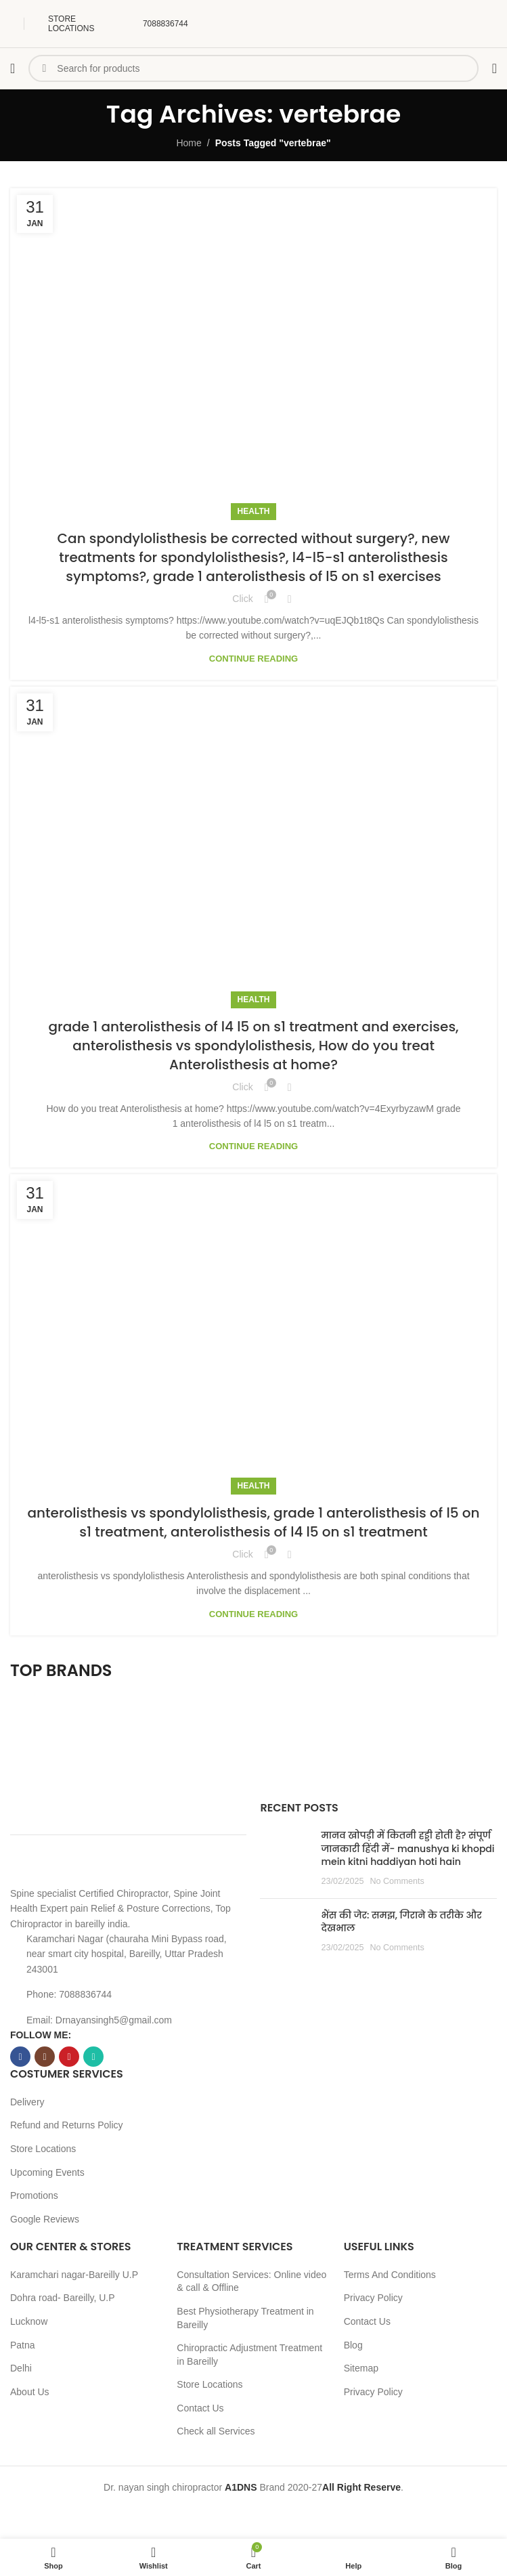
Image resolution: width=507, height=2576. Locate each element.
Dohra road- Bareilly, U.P (62, 2297)
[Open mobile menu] (12, 68)
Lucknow (28, 2321)
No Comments (397, 1881)
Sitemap (361, 2368)
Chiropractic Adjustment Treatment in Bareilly (249, 2354)
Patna (22, 2345)
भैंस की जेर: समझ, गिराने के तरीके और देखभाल (401, 1921)
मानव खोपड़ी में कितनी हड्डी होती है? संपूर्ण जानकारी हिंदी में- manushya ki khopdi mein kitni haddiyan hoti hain (407, 1848)
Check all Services (216, 2431)
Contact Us (200, 2408)
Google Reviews (44, 2219)
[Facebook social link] (20, 2056)
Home (188, 142)
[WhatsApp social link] (93, 2056)
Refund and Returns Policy (66, 2125)
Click (242, 598)
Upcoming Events (47, 2172)
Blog (353, 2345)
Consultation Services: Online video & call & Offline (251, 2281)
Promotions (34, 2195)
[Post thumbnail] (285, 1858)
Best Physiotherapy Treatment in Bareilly (245, 2318)
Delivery (27, 2102)
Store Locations (43, 2148)
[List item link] (128, 1994)
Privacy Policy (373, 2297)
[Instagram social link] (45, 2056)
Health (254, 511)
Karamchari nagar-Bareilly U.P (74, 2274)
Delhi (21, 2368)
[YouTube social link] (69, 2056)
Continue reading (253, 658)
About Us (29, 2391)
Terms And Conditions (390, 2274)
